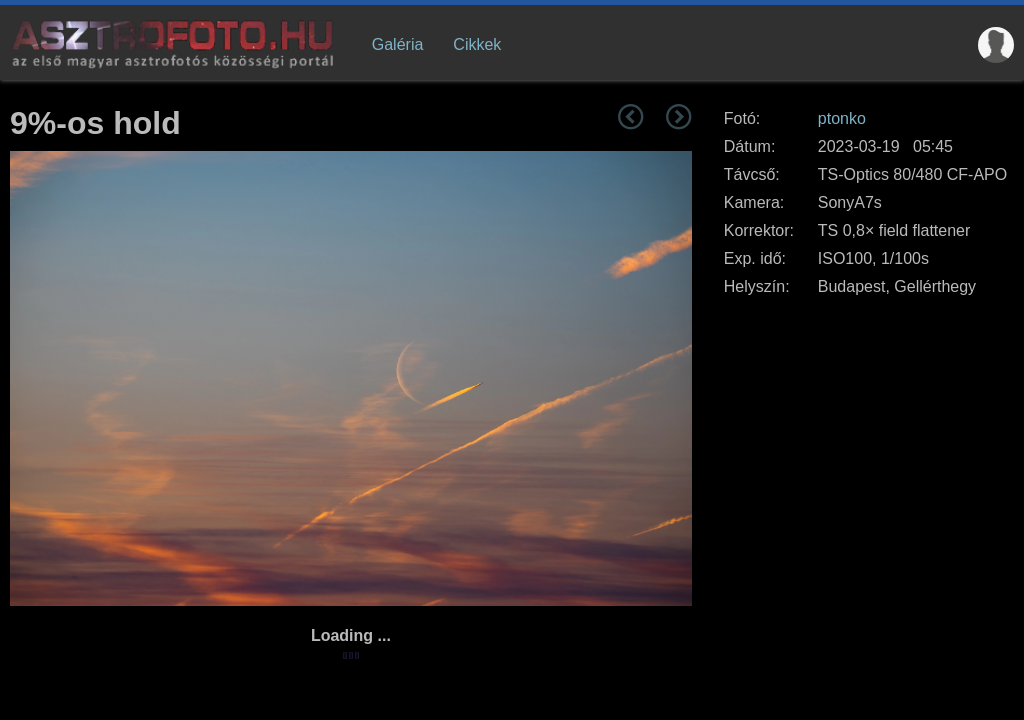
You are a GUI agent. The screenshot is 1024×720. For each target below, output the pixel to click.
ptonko (842, 118)
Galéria (398, 44)
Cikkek (477, 44)
